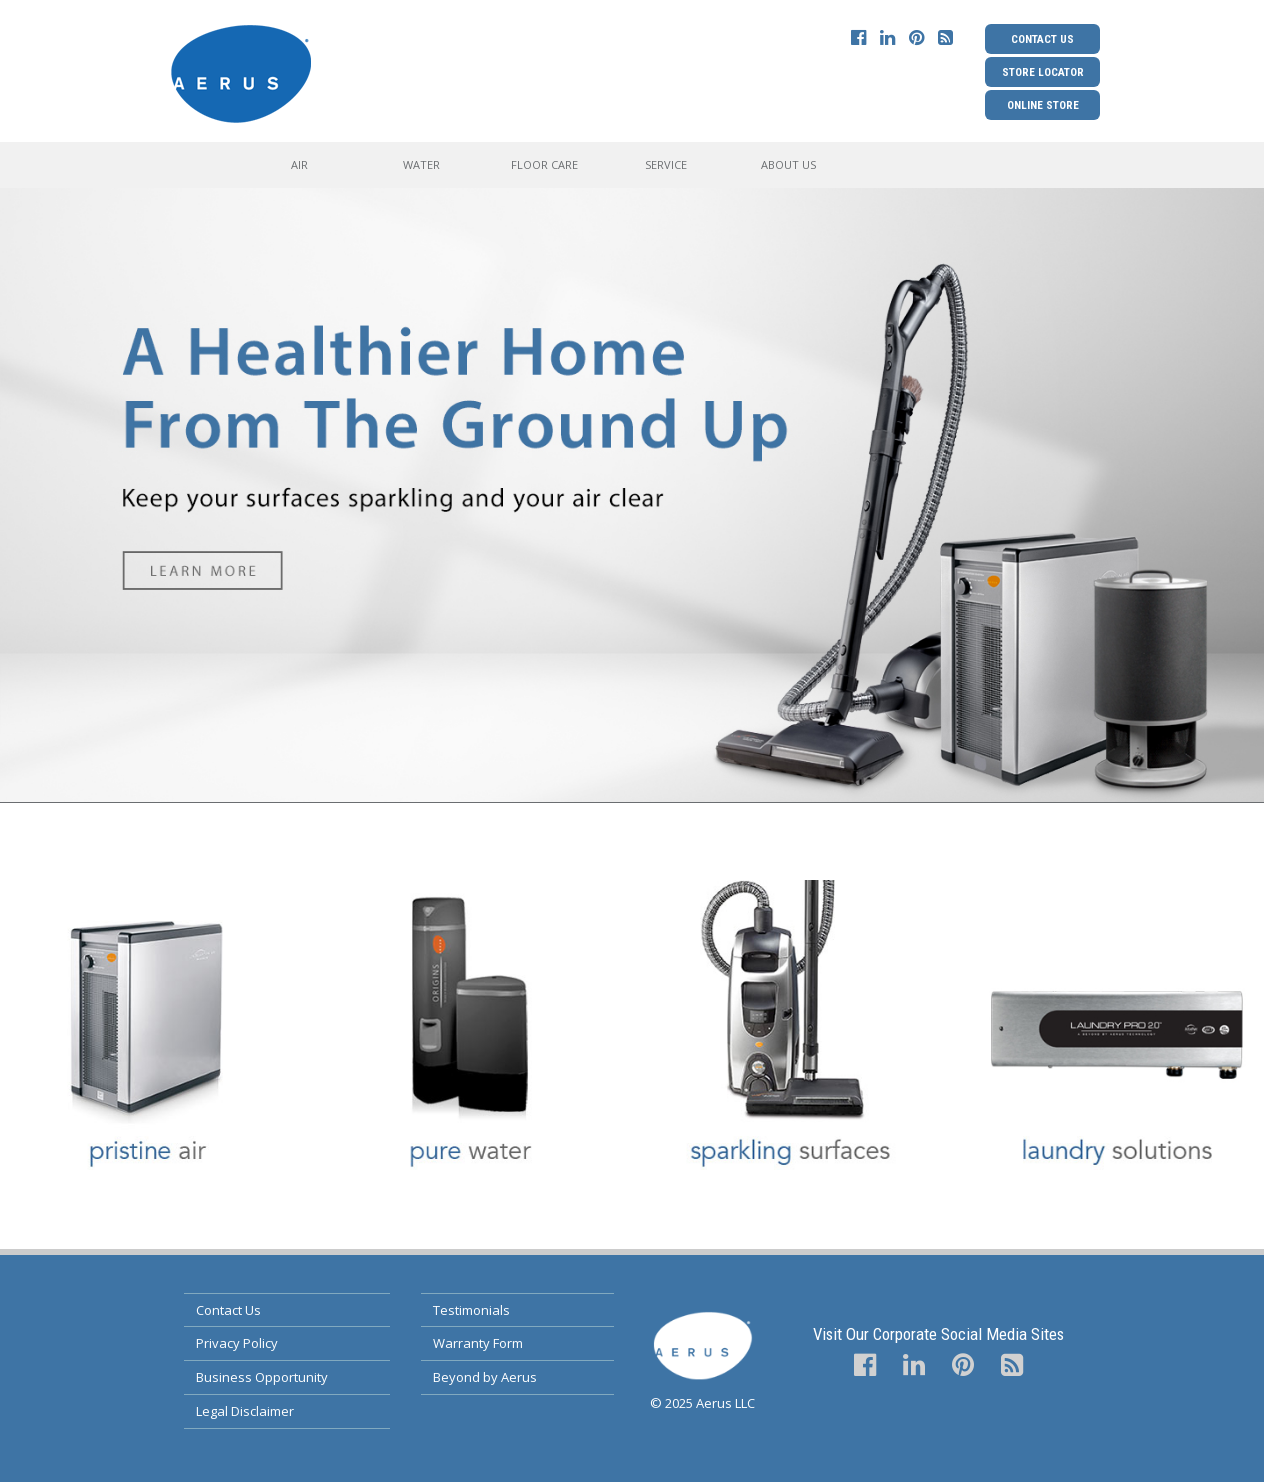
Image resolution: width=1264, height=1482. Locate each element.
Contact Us (1042, 39)
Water (421, 164)
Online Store (1043, 105)
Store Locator (1043, 72)
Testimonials (471, 1310)
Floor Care (544, 164)
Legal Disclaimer (245, 1411)
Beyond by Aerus (485, 1377)
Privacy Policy (237, 1343)
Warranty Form (478, 1343)
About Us (788, 164)
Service (666, 164)
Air (299, 164)
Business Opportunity (262, 1377)
